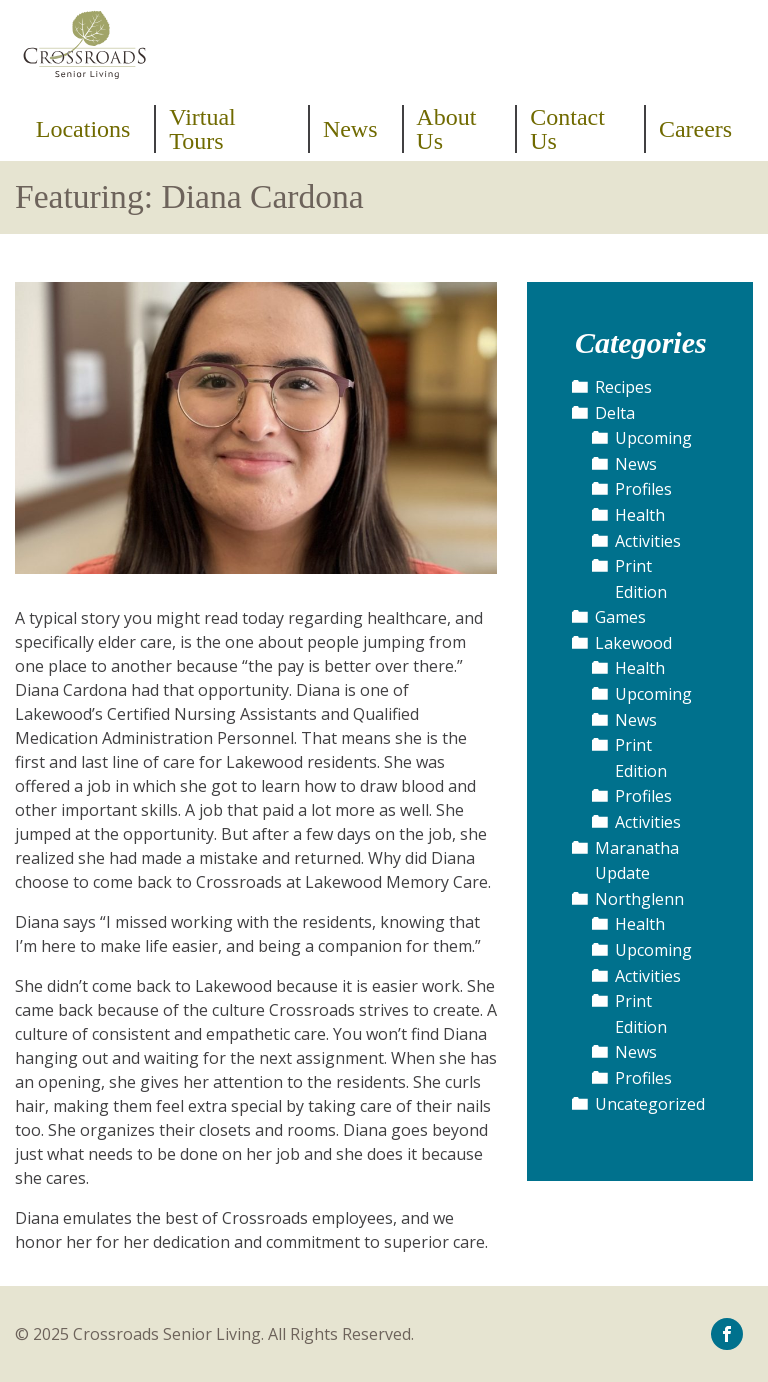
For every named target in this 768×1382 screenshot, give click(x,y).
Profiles (643, 489)
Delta (615, 413)
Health (640, 515)
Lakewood (633, 643)
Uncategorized (650, 1104)
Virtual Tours (202, 129)
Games (620, 617)
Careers (695, 129)
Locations (83, 129)
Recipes (623, 387)
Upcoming (653, 438)
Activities (648, 541)
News (350, 129)
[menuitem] (89, 129)
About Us (446, 129)
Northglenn (639, 899)
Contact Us (567, 129)
